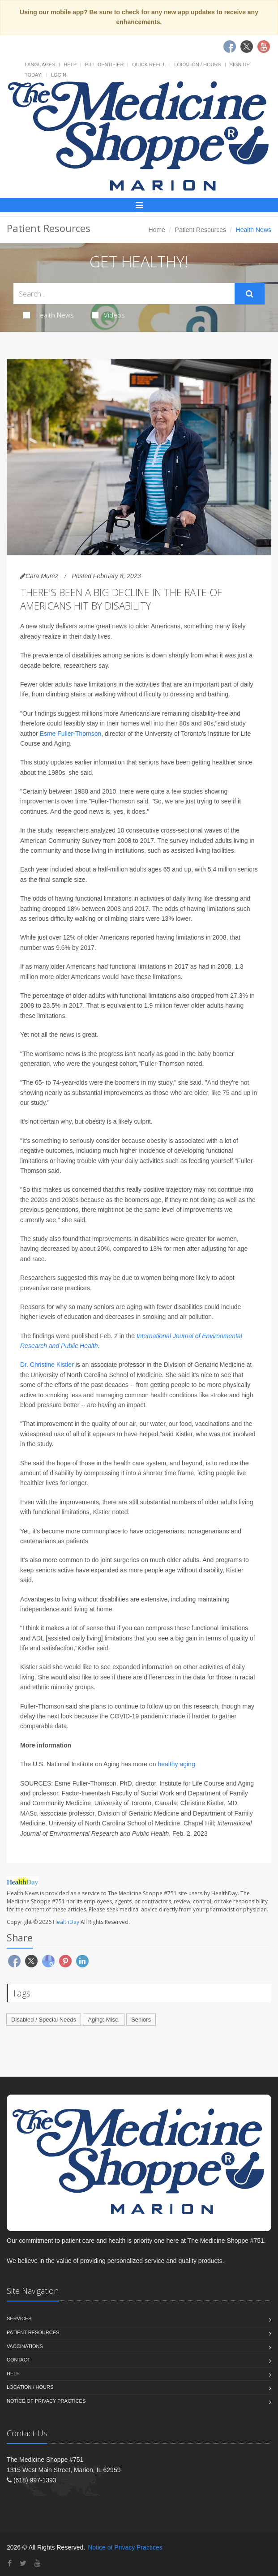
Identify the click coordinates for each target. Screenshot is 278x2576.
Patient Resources (200, 229)
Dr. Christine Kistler (47, 1364)
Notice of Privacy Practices (46, 2401)
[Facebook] (10, 2563)
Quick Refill (149, 64)
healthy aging (176, 1764)
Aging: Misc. (104, 2019)
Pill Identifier (104, 64)
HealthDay (66, 1922)
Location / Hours (197, 64)
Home (157, 229)
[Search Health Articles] (124, 293)
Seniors (141, 2019)
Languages (40, 64)
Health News (48, 314)
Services (19, 2318)
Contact (18, 2359)
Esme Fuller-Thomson (71, 733)
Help (70, 64)
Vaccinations (25, 2346)
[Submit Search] (250, 294)
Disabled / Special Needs (43, 2019)
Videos (108, 314)
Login (58, 74)
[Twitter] (23, 2563)
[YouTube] (37, 2563)
